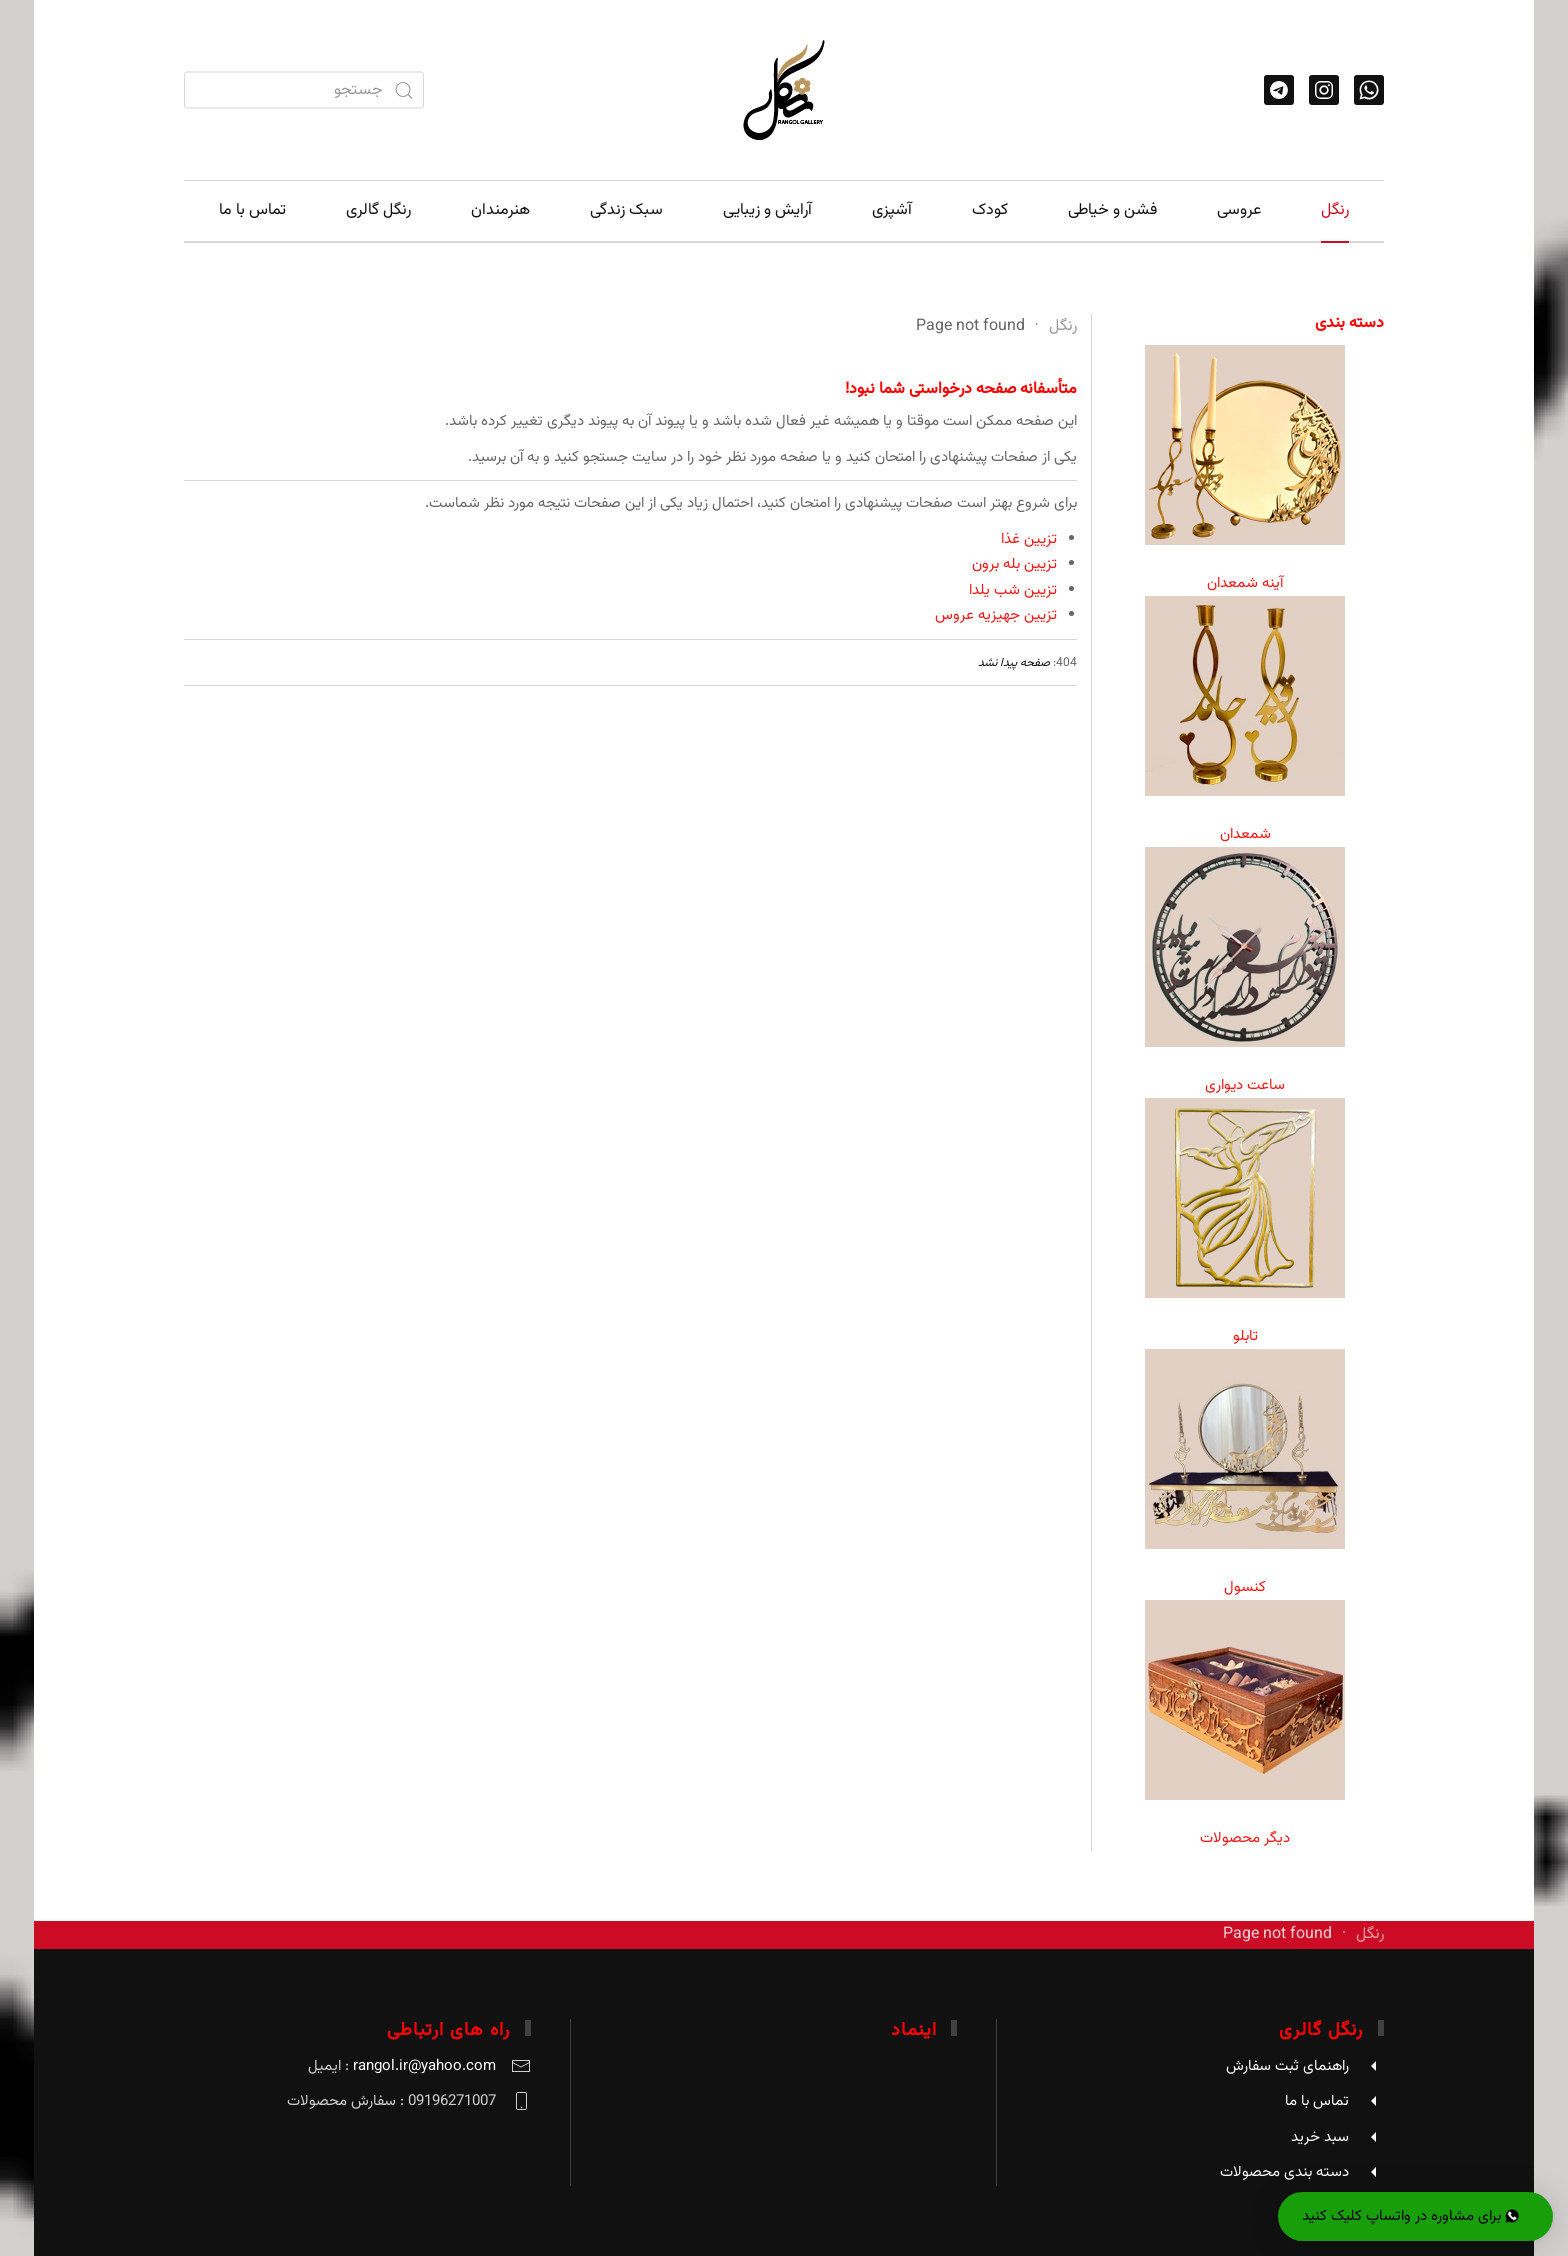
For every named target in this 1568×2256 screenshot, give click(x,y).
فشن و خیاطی (1112, 210)
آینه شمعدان (1245, 583)
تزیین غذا (1029, 539)
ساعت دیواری (1245, 1085)
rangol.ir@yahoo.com (424, 2066)
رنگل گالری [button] (378, 210)
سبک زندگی (626, 210)
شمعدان (1245, 834)
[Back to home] (784, 90)
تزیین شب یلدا (1013, 590)
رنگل (1335, 210)
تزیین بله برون (1014, 564)
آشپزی (892, 210)
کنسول (1245, 1587)
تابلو (1245, 1336)
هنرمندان (500, 210)
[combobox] (304, 90)
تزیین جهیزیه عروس (996, 615)
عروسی (1239, 210)
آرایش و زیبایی (767, 210)
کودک (990, 210)
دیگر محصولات (1245, 1838)
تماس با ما (252, 210)
